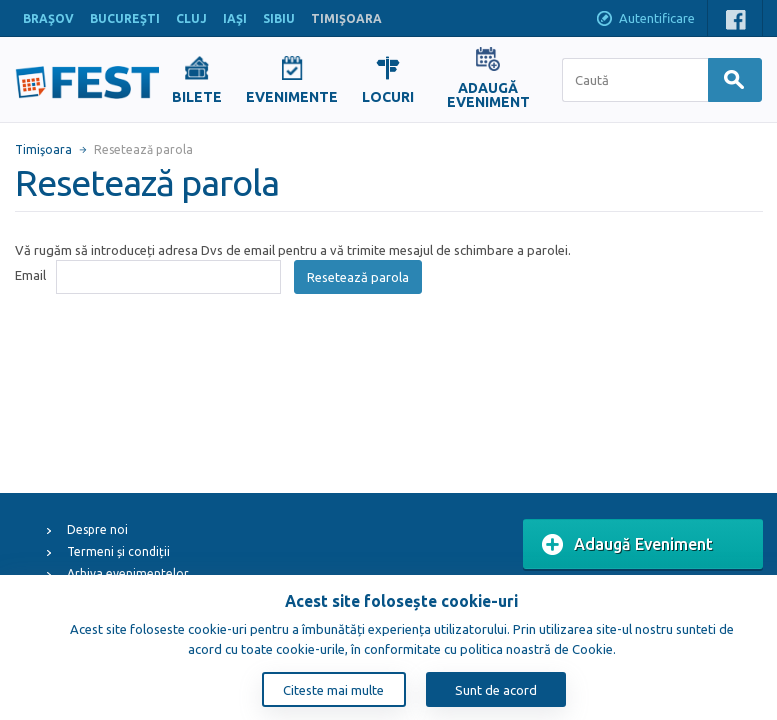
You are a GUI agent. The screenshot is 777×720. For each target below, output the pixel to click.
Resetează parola (358, 277)
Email (30, 275)
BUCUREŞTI (125, 18)
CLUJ (191, 18)
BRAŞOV (48, 18)
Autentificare (645, 20)
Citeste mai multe (333, 690)
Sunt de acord (496, 690)
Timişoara (43, 149)
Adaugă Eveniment (627, 545)
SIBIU (279, 18)
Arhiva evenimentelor (128, 573)
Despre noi (97, 529)
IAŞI (235, 18)
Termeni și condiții (118, 551)
